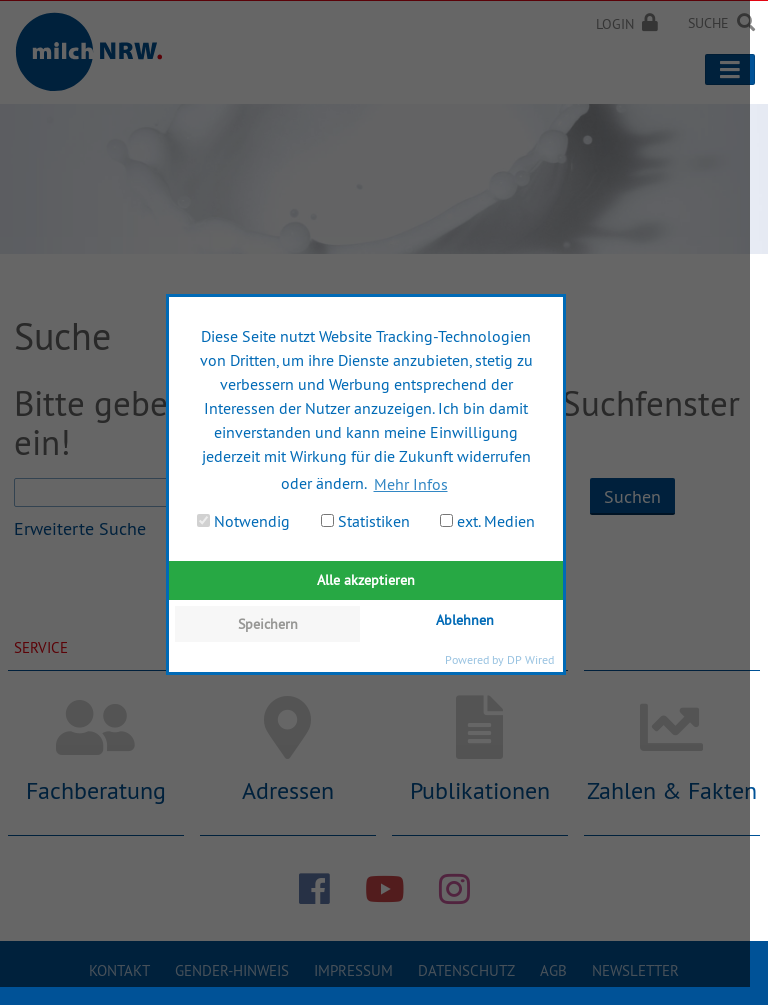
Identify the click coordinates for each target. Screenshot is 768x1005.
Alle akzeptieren (366, 580)
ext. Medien (487, 521)
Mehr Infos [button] (411, 484)
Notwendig (243, 521)
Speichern (268, 624)
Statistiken (365, 521)
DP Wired (530, 659)
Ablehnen (465, 620)
